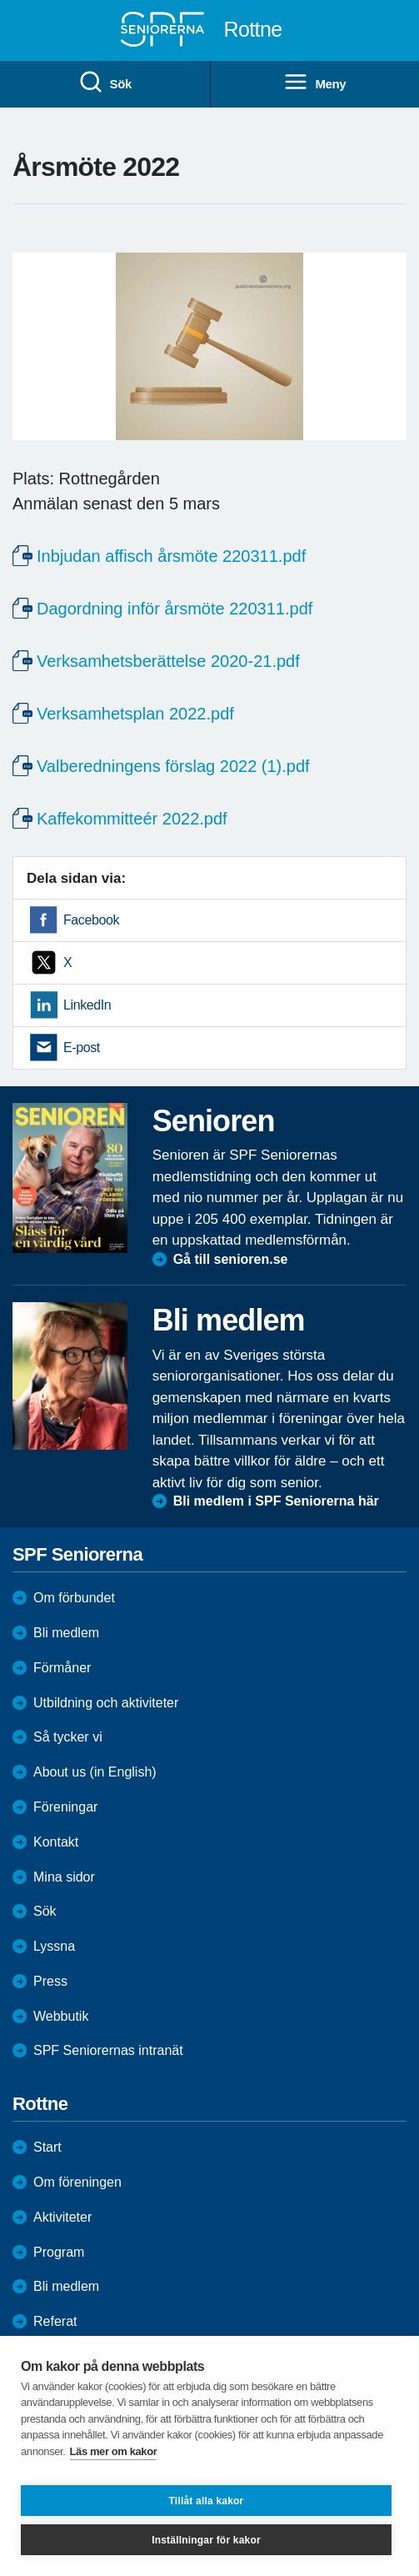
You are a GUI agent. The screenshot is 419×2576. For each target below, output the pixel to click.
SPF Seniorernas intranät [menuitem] (108, 2050)
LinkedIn (87, 1005)
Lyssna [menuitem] (54, 1946)
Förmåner (62, 1668)
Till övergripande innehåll (0, 0)
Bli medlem (66, 1633)
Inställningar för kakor (206, 2540)
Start (47, 2147)
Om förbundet (74, 1598)
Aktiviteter (62, 2217)
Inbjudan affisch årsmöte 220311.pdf (171, 556)
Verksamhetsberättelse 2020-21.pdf (168, 661)
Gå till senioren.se (230, 1259)
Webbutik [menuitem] (60, 2016)
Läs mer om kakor (113, 2451)
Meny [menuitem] (314, 82)
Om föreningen (77, 2182)
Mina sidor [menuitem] (64, 1877)
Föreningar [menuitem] (65, 1807)
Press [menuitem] (50, 1981)
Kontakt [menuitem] (55, 1842)
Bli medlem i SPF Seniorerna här (276, 1501)
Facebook (91, 920)
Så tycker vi (67, 1737)
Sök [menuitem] (105, 82)
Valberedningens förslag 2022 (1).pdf (173, 766)
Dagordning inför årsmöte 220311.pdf (174, 608)
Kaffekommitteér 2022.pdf (132, 818)
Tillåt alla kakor (206, 2501)
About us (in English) (95, 1772)
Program (58, 2252)
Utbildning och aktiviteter (105, 1703)
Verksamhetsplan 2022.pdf (135, 713)
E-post (81, 1047)
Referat (55, 2321)
